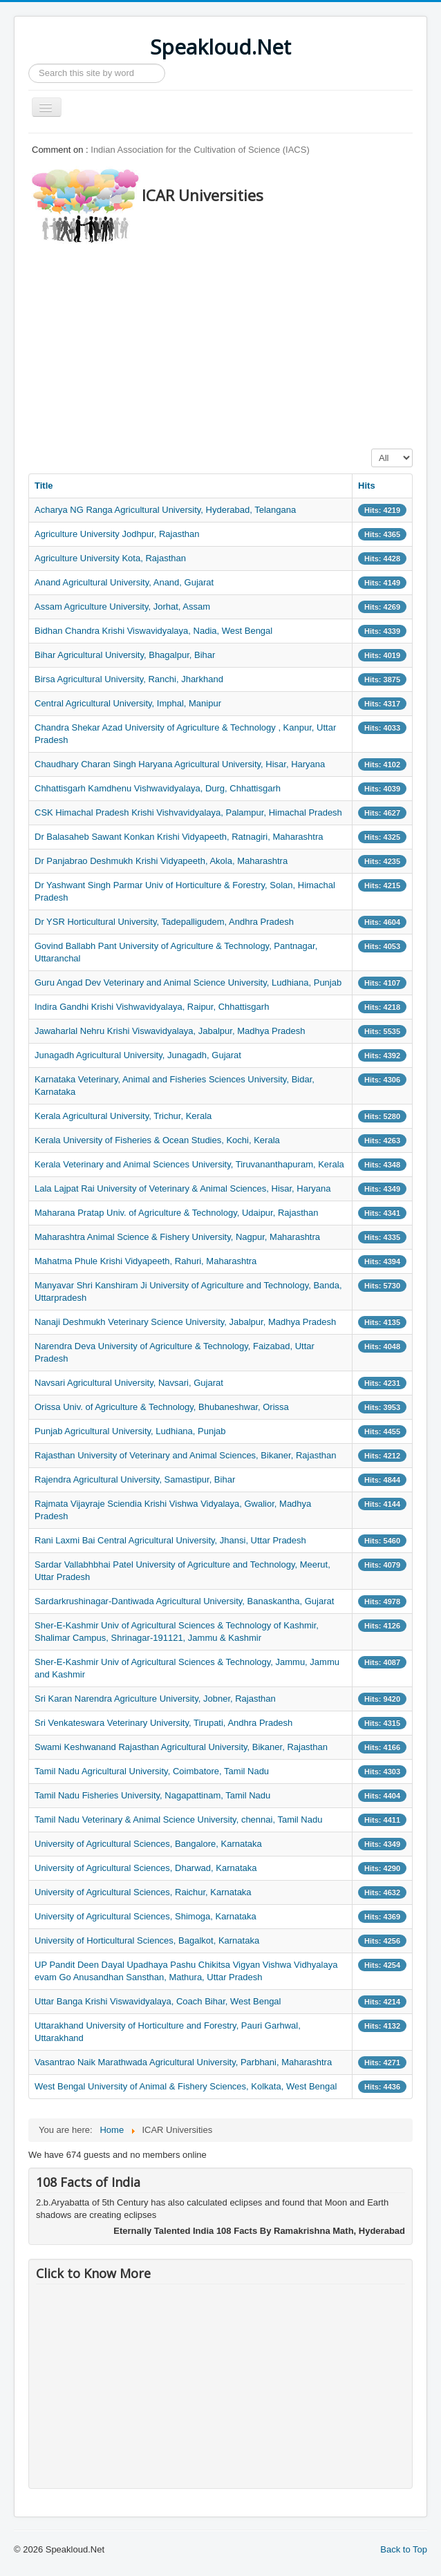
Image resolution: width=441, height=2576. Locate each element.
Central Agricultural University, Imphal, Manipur (128, 703)
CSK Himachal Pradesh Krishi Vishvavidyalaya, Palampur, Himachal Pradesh (188, 812)
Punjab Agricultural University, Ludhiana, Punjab (130, 1431)
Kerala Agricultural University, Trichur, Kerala (123, 1116)
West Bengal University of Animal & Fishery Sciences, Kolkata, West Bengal (186, 2086)
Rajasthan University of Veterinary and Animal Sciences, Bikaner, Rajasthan (185, 1455)
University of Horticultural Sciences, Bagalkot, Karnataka (147, 1940)
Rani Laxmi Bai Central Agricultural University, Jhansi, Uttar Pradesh (170, 1540)
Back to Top (403, 2549)
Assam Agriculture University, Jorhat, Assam (122, 606)
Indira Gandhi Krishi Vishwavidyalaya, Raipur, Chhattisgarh (152, 1007)
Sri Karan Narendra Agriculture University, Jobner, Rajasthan (155, 1698)
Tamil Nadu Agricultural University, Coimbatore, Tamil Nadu (152, 1771)
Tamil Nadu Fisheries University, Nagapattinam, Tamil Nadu (152, 1795)
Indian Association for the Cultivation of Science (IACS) (200, 149)
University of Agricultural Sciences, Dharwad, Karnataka (146, 1868)
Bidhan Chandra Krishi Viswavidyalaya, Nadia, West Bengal (153, 631)
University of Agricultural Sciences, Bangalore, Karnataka (148, 1844)
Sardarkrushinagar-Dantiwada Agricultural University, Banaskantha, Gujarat (184, 1601)
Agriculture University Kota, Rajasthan (110, 558)
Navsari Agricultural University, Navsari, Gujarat (129, 1383)
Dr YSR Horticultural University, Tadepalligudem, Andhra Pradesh (164, 921)
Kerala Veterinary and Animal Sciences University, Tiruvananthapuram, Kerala (189, 1164)
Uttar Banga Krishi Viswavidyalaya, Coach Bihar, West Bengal (158, 2001)
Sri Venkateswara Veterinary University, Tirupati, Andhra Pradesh (163, 1723)
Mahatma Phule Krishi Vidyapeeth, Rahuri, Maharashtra (145, 1261)
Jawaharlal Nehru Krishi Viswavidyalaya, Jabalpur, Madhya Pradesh (170, 1031)
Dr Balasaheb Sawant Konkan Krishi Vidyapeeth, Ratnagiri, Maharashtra (179, 836)
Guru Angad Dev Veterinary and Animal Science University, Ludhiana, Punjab (188, 982)
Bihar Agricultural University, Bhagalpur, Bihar (125, 655)
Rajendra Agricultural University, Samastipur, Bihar (135, 1479)
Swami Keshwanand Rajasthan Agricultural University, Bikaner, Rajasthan (181, 1747)
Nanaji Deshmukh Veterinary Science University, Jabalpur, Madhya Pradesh (185, 1322)
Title (44, 485)
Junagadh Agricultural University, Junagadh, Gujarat (138, 1055)
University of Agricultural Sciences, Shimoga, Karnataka (145, 1916)
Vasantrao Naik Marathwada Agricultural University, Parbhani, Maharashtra (183, 2062)
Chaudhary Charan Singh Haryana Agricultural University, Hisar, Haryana (180, 764)
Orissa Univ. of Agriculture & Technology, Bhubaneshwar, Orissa (162, 1407)
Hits (366, 485)
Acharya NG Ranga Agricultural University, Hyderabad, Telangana (165, 510)
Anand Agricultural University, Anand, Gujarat (124, 582)
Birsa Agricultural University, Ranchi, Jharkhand (129, 679)
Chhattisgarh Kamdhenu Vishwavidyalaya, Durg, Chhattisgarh (158, 788)
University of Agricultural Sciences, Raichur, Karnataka (143, 1892)
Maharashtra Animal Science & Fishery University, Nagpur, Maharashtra (177, 1237)
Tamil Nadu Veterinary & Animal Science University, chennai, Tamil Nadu (178, 1819)
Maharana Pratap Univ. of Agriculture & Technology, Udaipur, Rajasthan (176, 1212)
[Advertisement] (234, 342)
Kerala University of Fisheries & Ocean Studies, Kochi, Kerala (157, 1140)
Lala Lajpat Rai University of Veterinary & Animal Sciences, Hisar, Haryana (182, 1188)
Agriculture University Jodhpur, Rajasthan (117, 534)
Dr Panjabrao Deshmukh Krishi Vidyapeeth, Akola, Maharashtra (161, 861)
